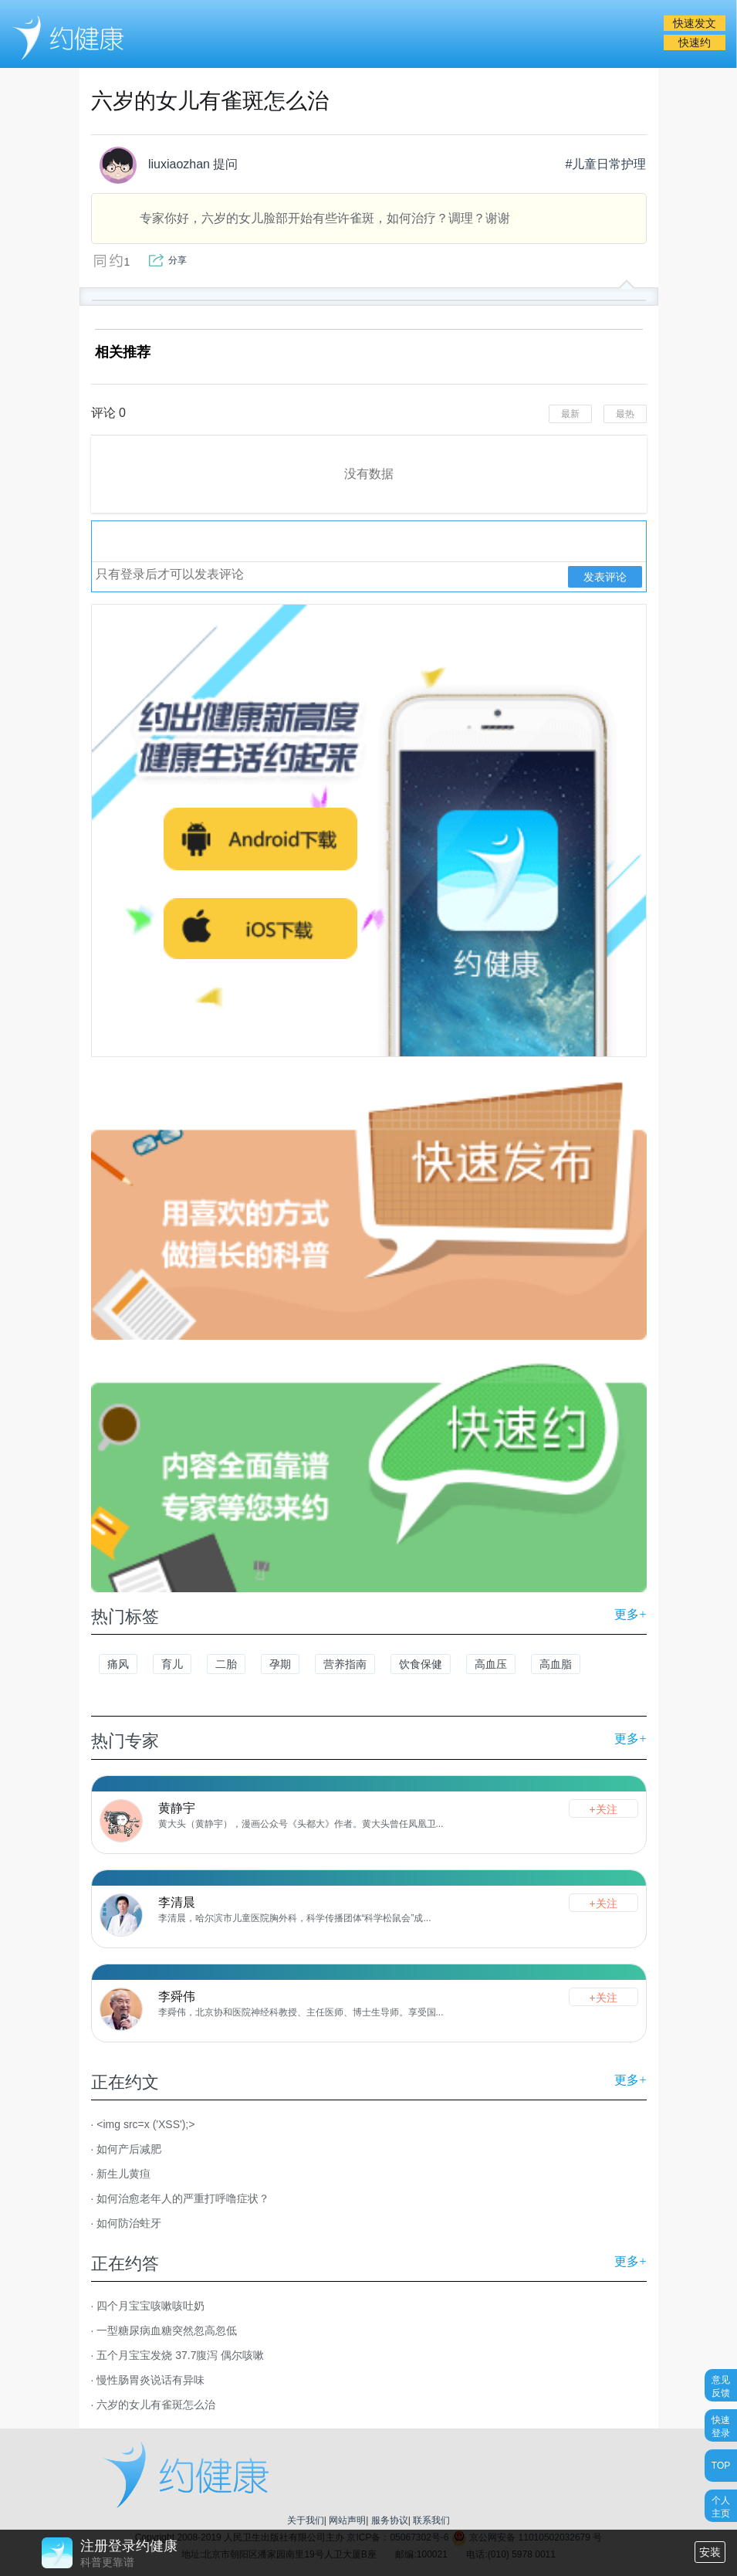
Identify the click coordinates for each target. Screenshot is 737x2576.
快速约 (694, 42)
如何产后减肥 (128, 2149)
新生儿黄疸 (123, 2174)
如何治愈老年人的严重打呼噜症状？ (182, 2198)
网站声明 (347, 2520)
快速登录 (721, 2426)
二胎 (226, 1664)
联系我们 (431, 2520)
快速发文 (694, 23)
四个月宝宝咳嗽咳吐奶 (150, 2306)
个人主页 (721, 2506)
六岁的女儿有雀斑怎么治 (155, 2404)
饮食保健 (420, 1664)
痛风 (118, 1664)
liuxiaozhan (155, 165)
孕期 (280, 1664)
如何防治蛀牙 (128, 2223)
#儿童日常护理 (606, 164)
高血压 (491, 1664)
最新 (570, 413)
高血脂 (555, 1664)
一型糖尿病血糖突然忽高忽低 (166, 2330)
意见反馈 (721, 2385)
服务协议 (389, 2520)
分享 (177, 260)
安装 (710, 2552)
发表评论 (605, 577)
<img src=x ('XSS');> (145, 2124)
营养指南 (345, 1664)
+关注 (603, 1809)
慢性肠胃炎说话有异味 (150, 2380)
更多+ (630, 1614)
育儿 (172, 1664)
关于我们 (305, 2520)
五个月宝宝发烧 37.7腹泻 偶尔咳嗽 (180, 2355)
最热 (625, 413)
